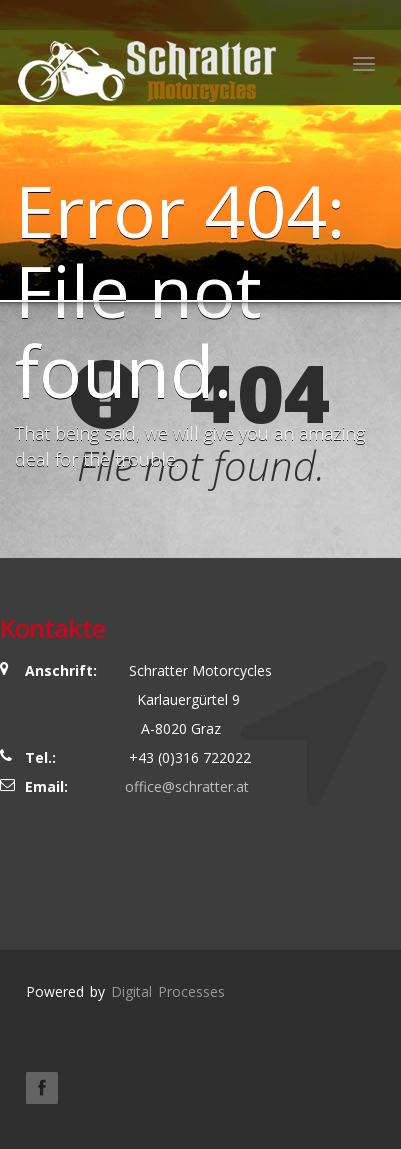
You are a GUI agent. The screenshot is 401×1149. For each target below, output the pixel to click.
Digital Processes (168, 991)
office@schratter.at (187, 786)
